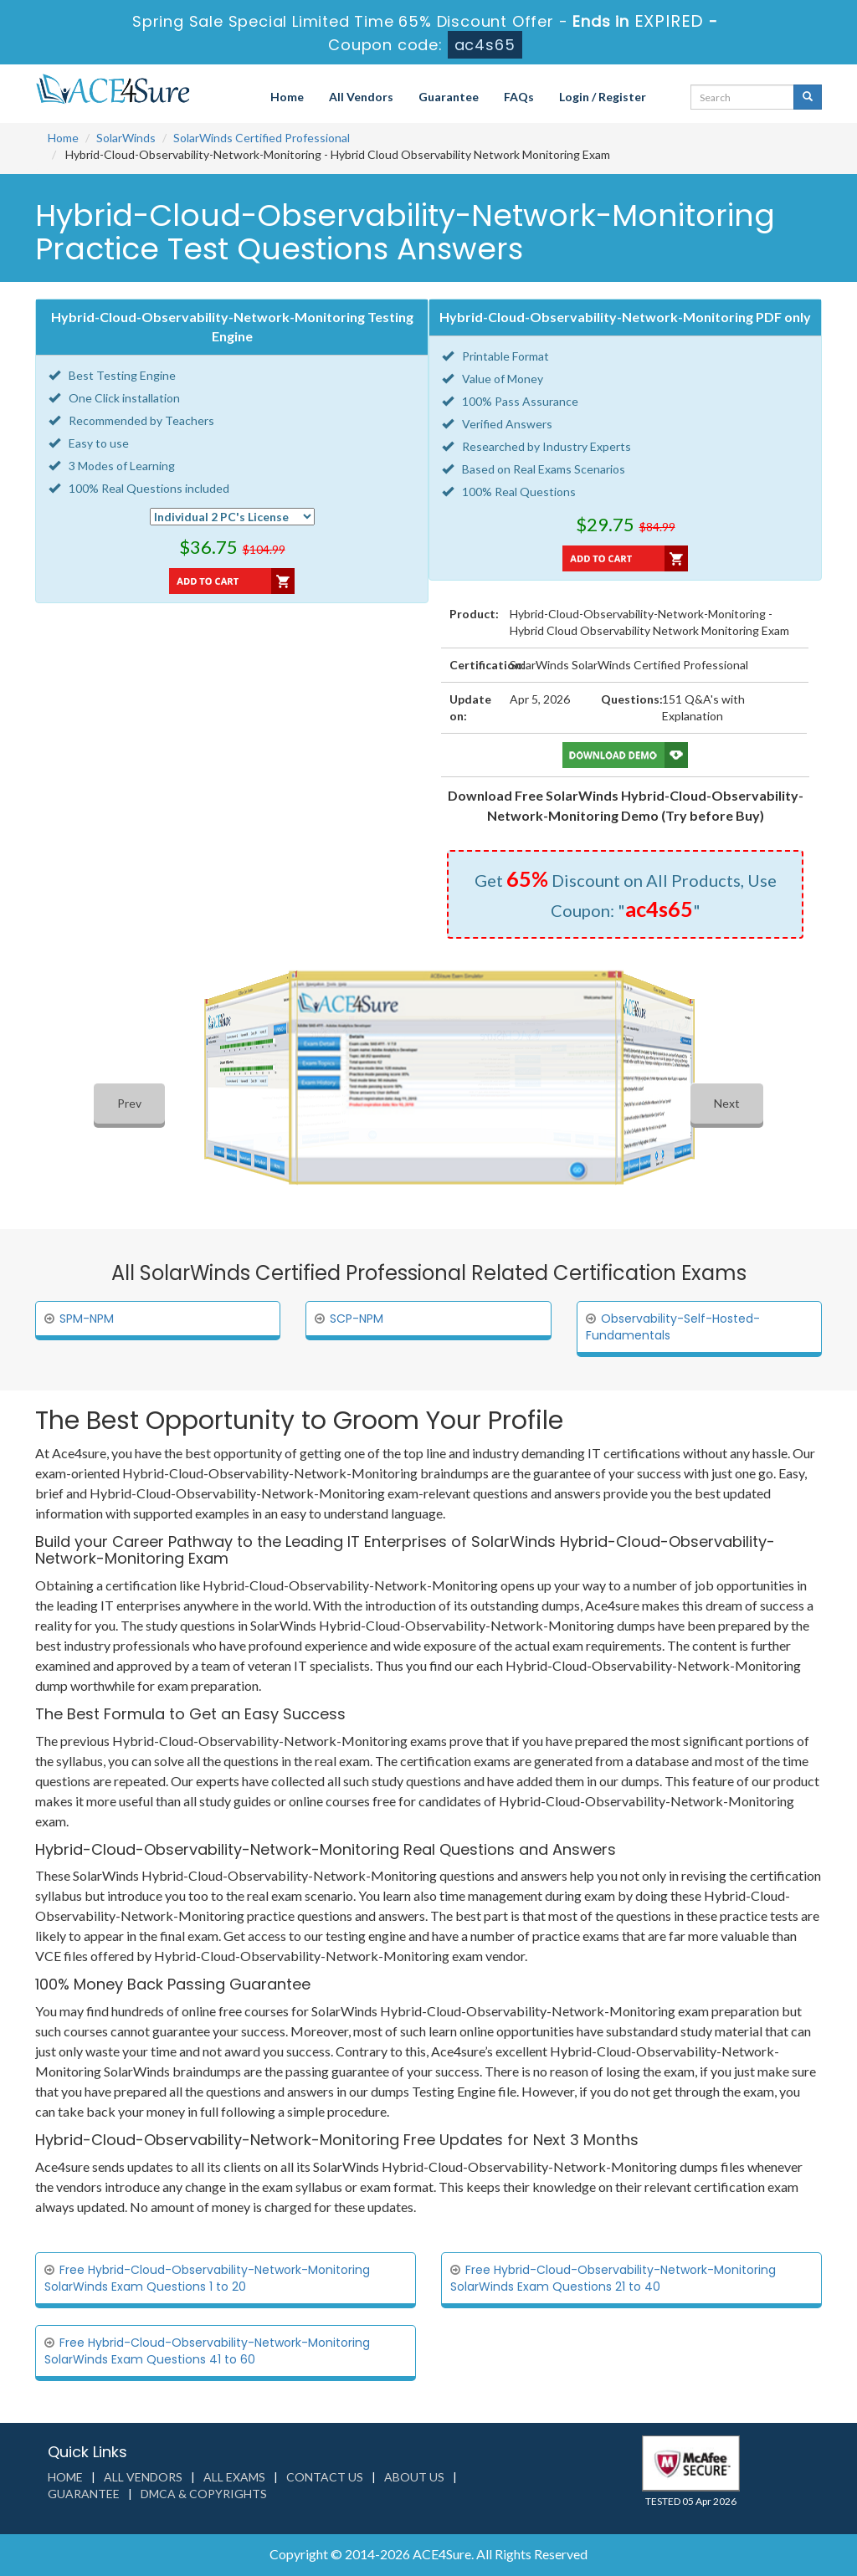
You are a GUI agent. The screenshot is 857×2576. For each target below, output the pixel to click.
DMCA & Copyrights (204, 2493)
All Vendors (361, 97)
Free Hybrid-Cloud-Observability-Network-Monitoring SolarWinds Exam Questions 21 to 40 (613, 2278)
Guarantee (448, 97)
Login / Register (602, 97)
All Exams (234, 2477)
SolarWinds (126, 138)
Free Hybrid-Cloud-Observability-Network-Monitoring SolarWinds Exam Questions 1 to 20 (207, 2278)
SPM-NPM (86, 1318)
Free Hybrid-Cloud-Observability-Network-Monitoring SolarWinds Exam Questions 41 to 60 (207, 2351)
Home (287, 97)
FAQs (519, 97)
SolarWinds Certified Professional (261, 138)
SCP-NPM (356, 1318)
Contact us (324, 2477)
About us (414, 2477)
